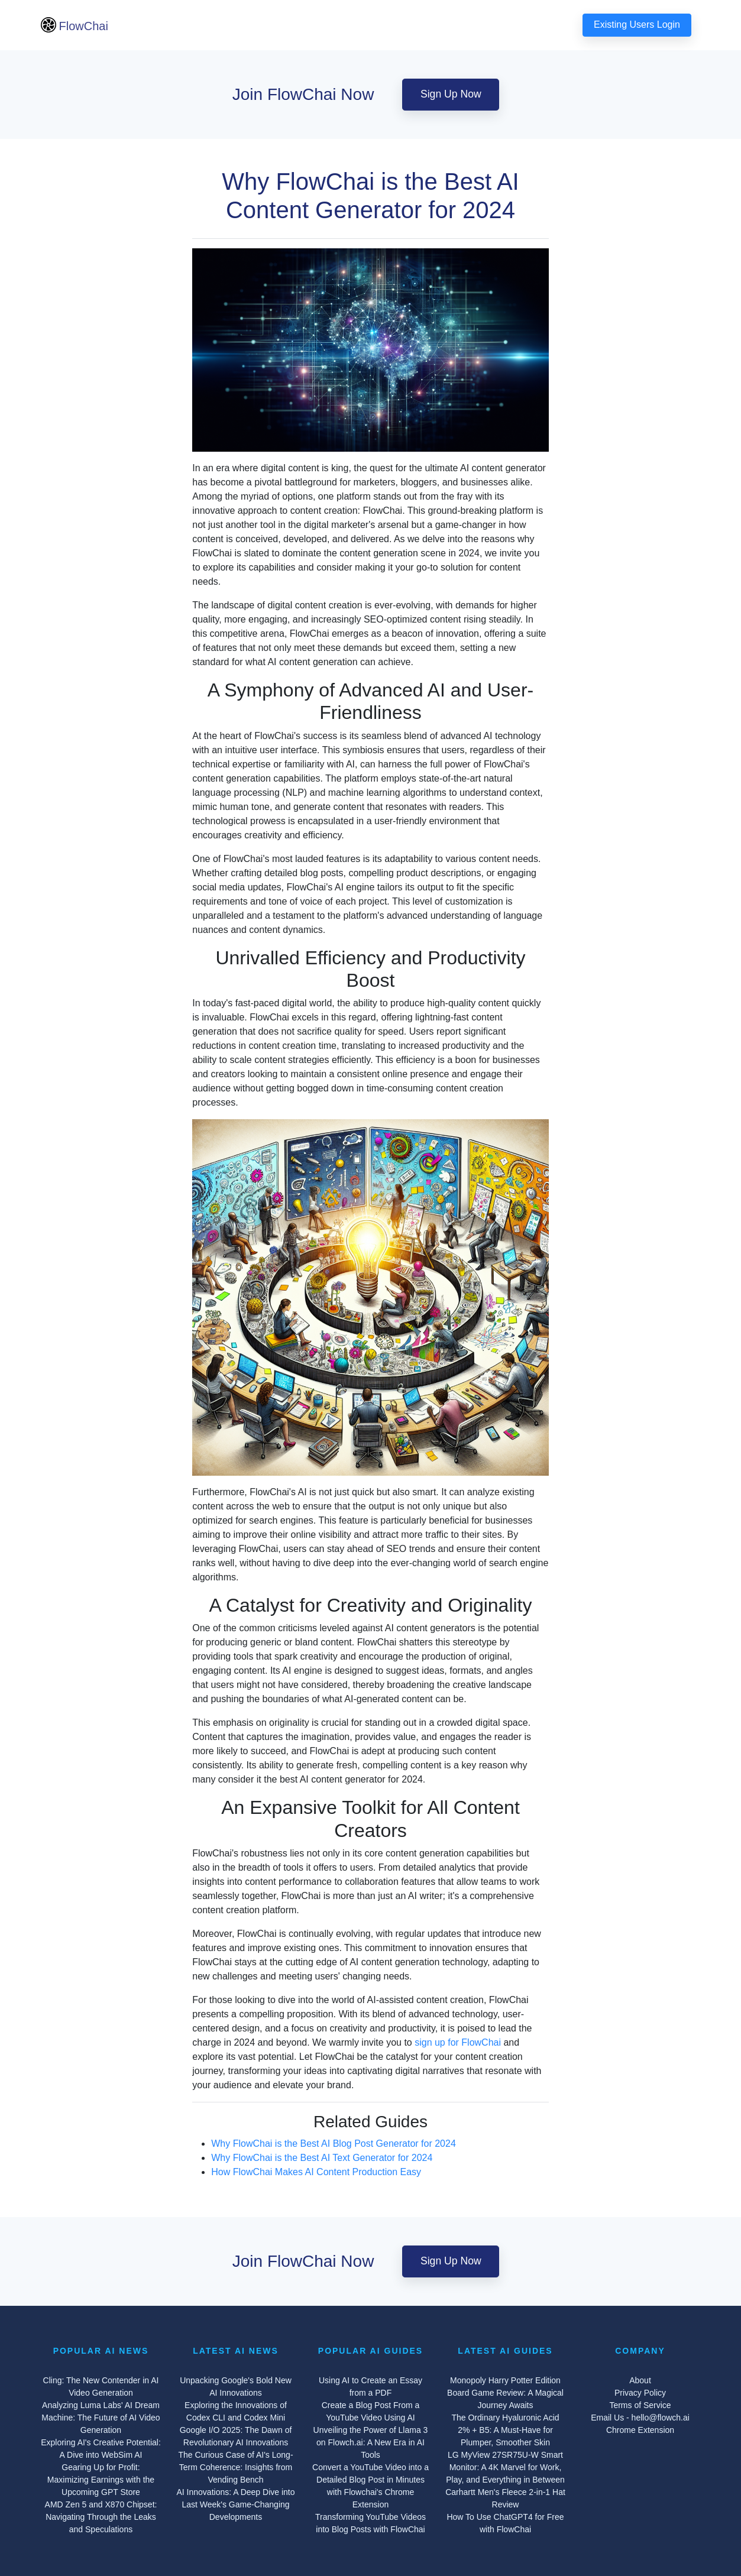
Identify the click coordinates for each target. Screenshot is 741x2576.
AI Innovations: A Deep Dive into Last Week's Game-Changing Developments (235, 2504)
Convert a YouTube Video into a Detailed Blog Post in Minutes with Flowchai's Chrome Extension (370, 2485)
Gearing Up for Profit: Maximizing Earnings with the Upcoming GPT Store (100, 2479)
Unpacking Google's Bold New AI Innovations (236, 2386)
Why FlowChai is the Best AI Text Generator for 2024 (321, 2158)
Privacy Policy (640, 2392)
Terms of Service (640, 2405)
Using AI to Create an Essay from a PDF (370, 2386)
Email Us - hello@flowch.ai (640, 2417)
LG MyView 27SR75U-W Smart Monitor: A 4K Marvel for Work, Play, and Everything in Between (505, 2467)
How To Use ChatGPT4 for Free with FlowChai (505, 2523)
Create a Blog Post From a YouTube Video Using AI (371, 2411)
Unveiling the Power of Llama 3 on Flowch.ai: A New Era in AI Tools (370, 2442)
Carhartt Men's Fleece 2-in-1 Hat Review (505, 2498)
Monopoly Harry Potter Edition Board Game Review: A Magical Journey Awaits (505, 2393)
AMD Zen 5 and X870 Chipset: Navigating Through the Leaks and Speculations (101, 2517)
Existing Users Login (637, 25)
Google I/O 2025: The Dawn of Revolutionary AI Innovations (236, 2436)
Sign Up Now (450, 94)
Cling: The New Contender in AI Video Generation (101, 2386)
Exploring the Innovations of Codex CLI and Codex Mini (236, 2411)
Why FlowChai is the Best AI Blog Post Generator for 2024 (333, 2143)
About (640, 2380)
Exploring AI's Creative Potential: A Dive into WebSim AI (101, 2449)
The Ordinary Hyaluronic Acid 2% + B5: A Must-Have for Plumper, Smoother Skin (505, 2430)
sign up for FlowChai (458, 2042)
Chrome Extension (640, 2430)
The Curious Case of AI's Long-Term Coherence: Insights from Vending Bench (235, 2467)
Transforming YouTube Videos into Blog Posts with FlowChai (370, 2523)
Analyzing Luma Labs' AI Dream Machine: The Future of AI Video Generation (100, 2417)
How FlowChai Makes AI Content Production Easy (316, 2172)
